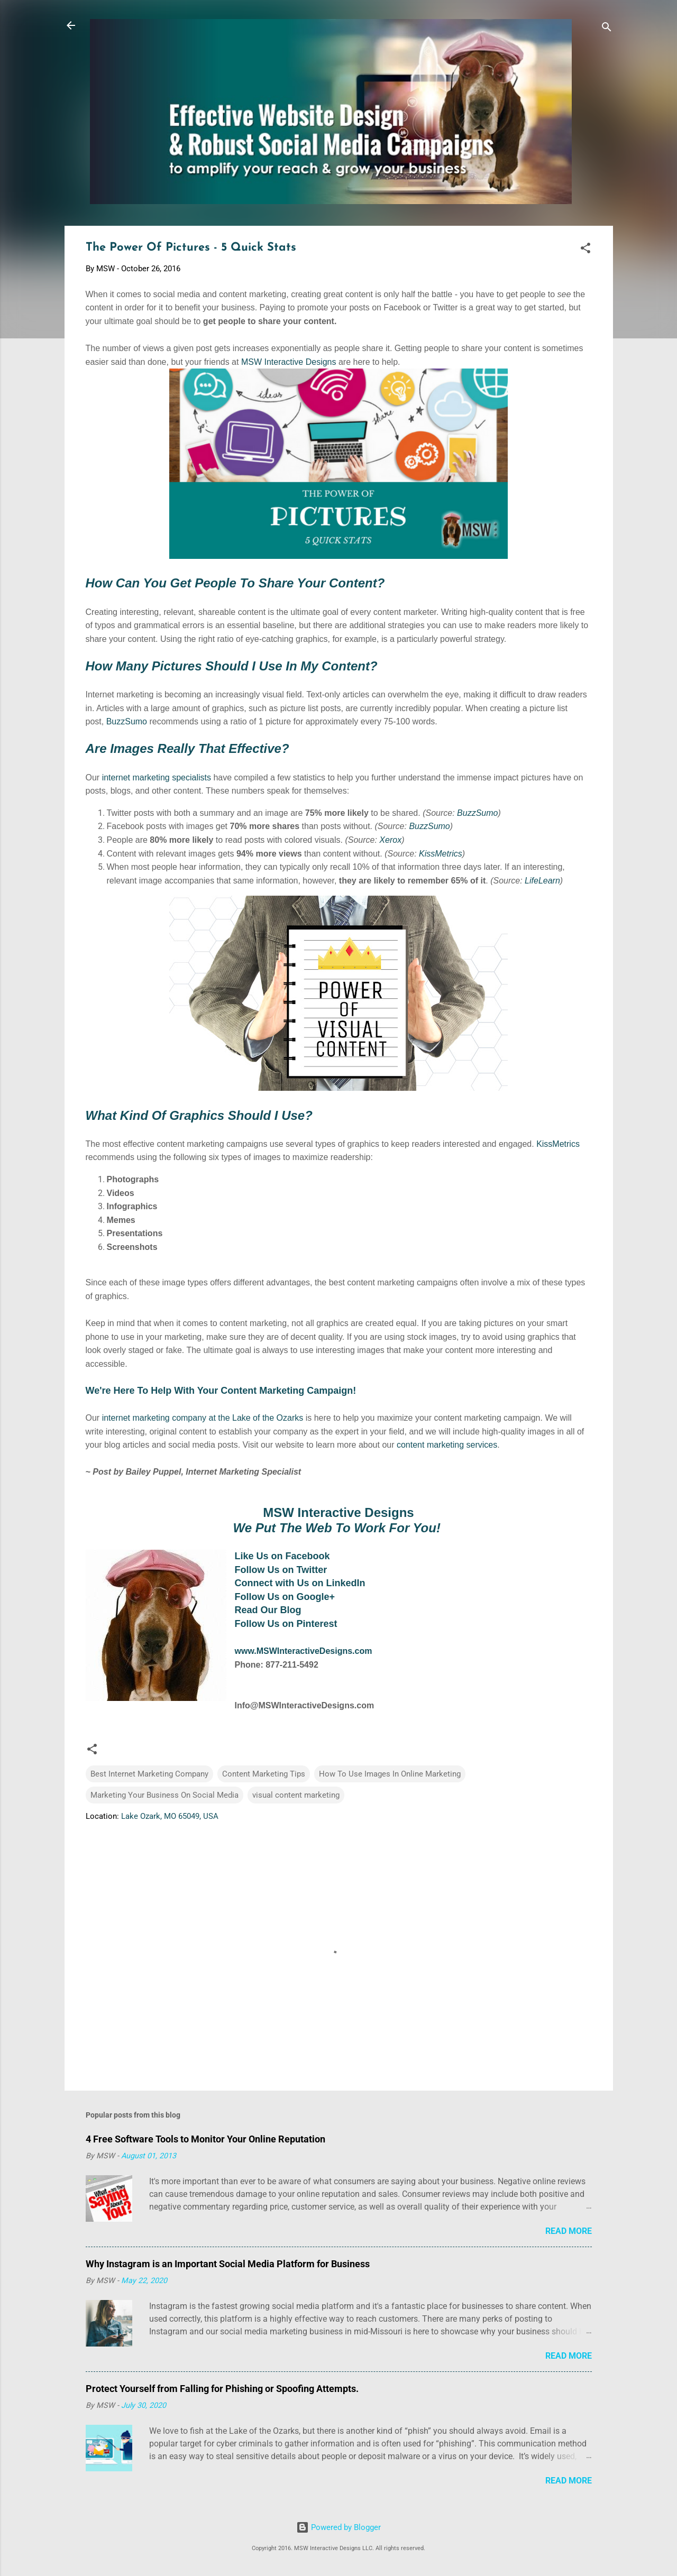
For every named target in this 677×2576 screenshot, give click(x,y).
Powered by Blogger (338, 2527)
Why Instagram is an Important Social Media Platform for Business (228, 2263)
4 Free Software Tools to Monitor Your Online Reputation (205, 2139)
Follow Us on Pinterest (286, 1623)
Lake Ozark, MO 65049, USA (169, 1816)
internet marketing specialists (156, 777)
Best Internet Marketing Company (149, 1774)
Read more (568, 2231)
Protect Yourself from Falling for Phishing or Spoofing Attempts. (222, 2388)
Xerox (390, 839)
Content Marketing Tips (263, 1774)
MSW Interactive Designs (288, 361)
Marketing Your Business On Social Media (164, 1795)
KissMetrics (440, 853)
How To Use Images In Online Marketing (390, 1774)
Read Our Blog (268, 1610)
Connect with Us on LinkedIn (300, 1583)
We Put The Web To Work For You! (336, 1528)
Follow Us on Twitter (281, 1570)
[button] (585, 250)
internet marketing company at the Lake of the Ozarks (203, 1417)
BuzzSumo (126, 721)
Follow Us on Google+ (285, 1596)
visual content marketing (296, 1795)
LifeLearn (542, 880)
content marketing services (447, 1444)
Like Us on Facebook (282, 1556)
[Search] (606, 29)
